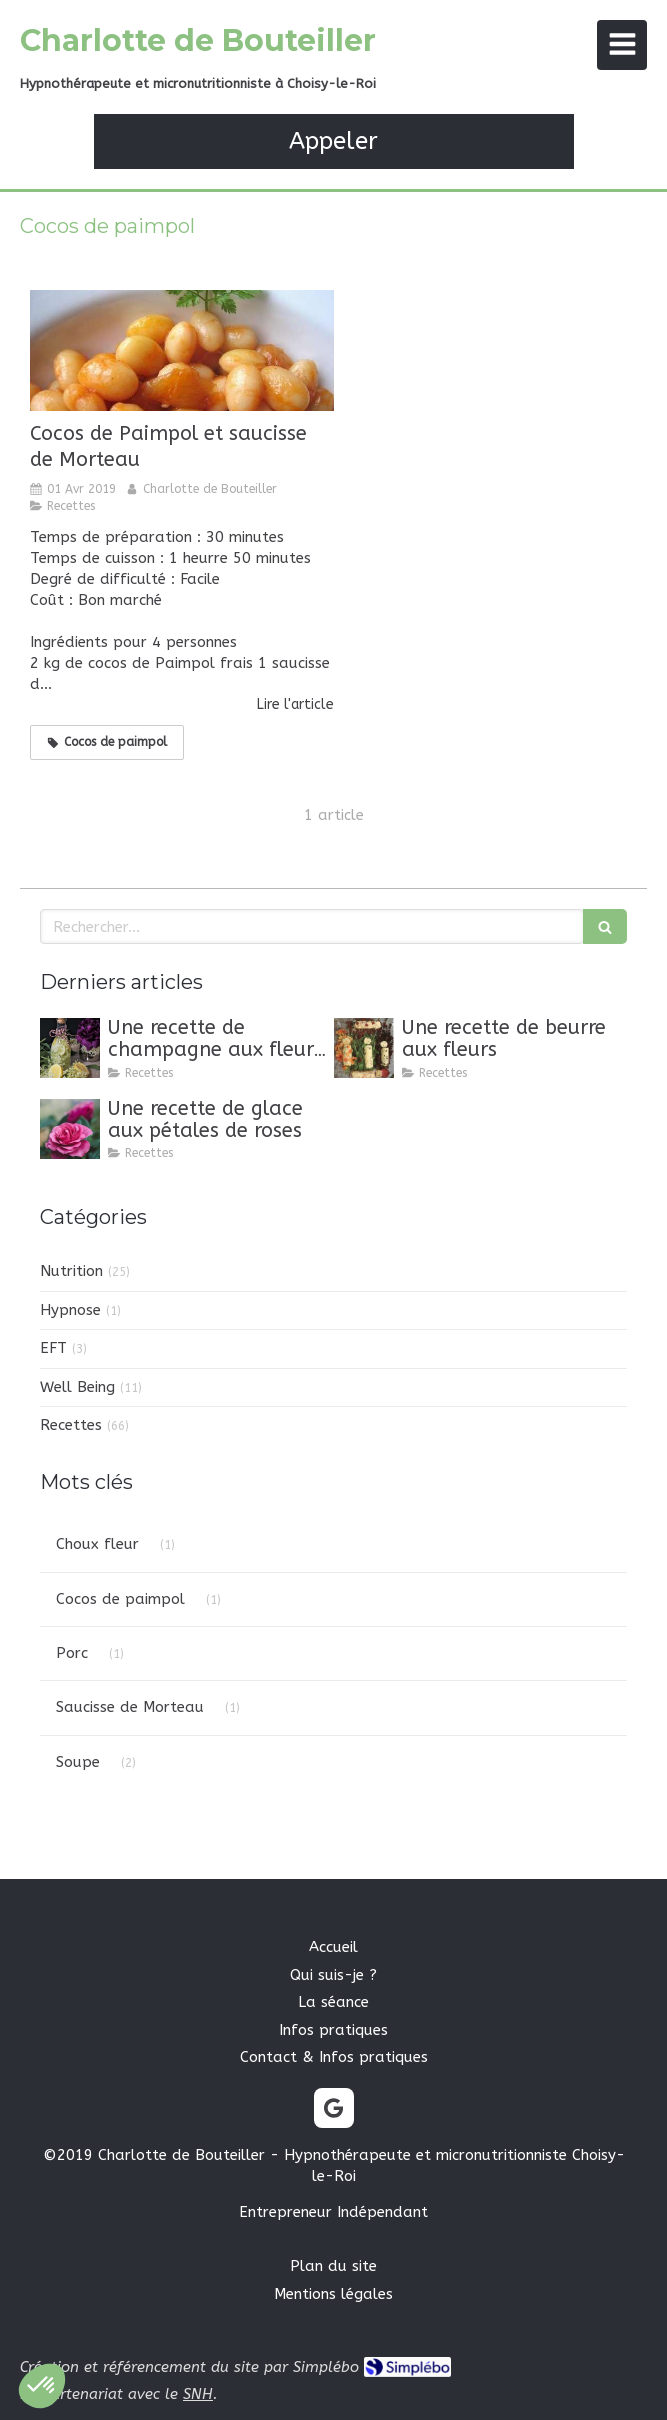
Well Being (77, 1387)
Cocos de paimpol (120, 1599)
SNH (198, 2394)
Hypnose (70, 1310)
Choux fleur (97, 1544)
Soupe (78, 1762)
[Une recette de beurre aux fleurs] (364, 1048)
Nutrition (71, 1271)
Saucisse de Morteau (130, 1707)
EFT (53, 1348)
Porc (72, 1653)
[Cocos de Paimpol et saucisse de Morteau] (182, 350)
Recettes (71, 1425)
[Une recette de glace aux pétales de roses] (70, 1129)
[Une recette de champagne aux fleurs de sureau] (70, 1048)
